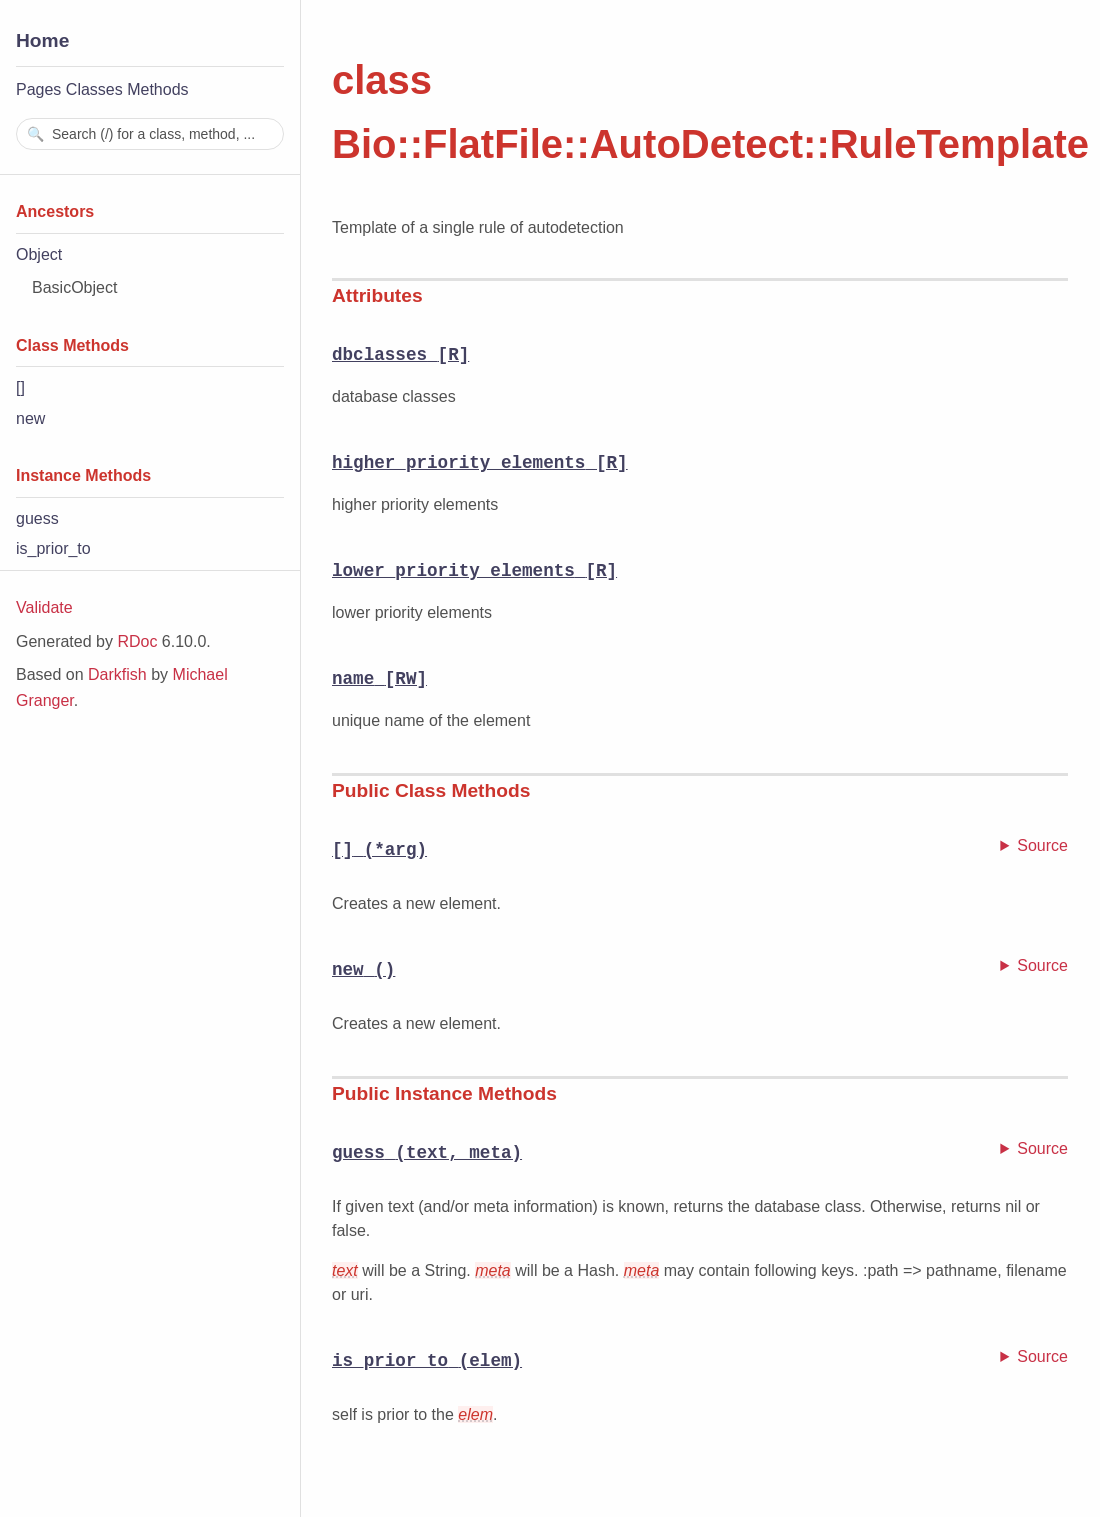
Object (39, 254)
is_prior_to (53, 548)
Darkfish (117, 674)
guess (37, 518)
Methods (157, 89)
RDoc (137, 641)
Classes (94, 89)
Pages (38, 89)
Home (42, 40)
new (30, 418)
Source (1042, 845)
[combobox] (150, 134)
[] (20, 387)
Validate (44, 607)
